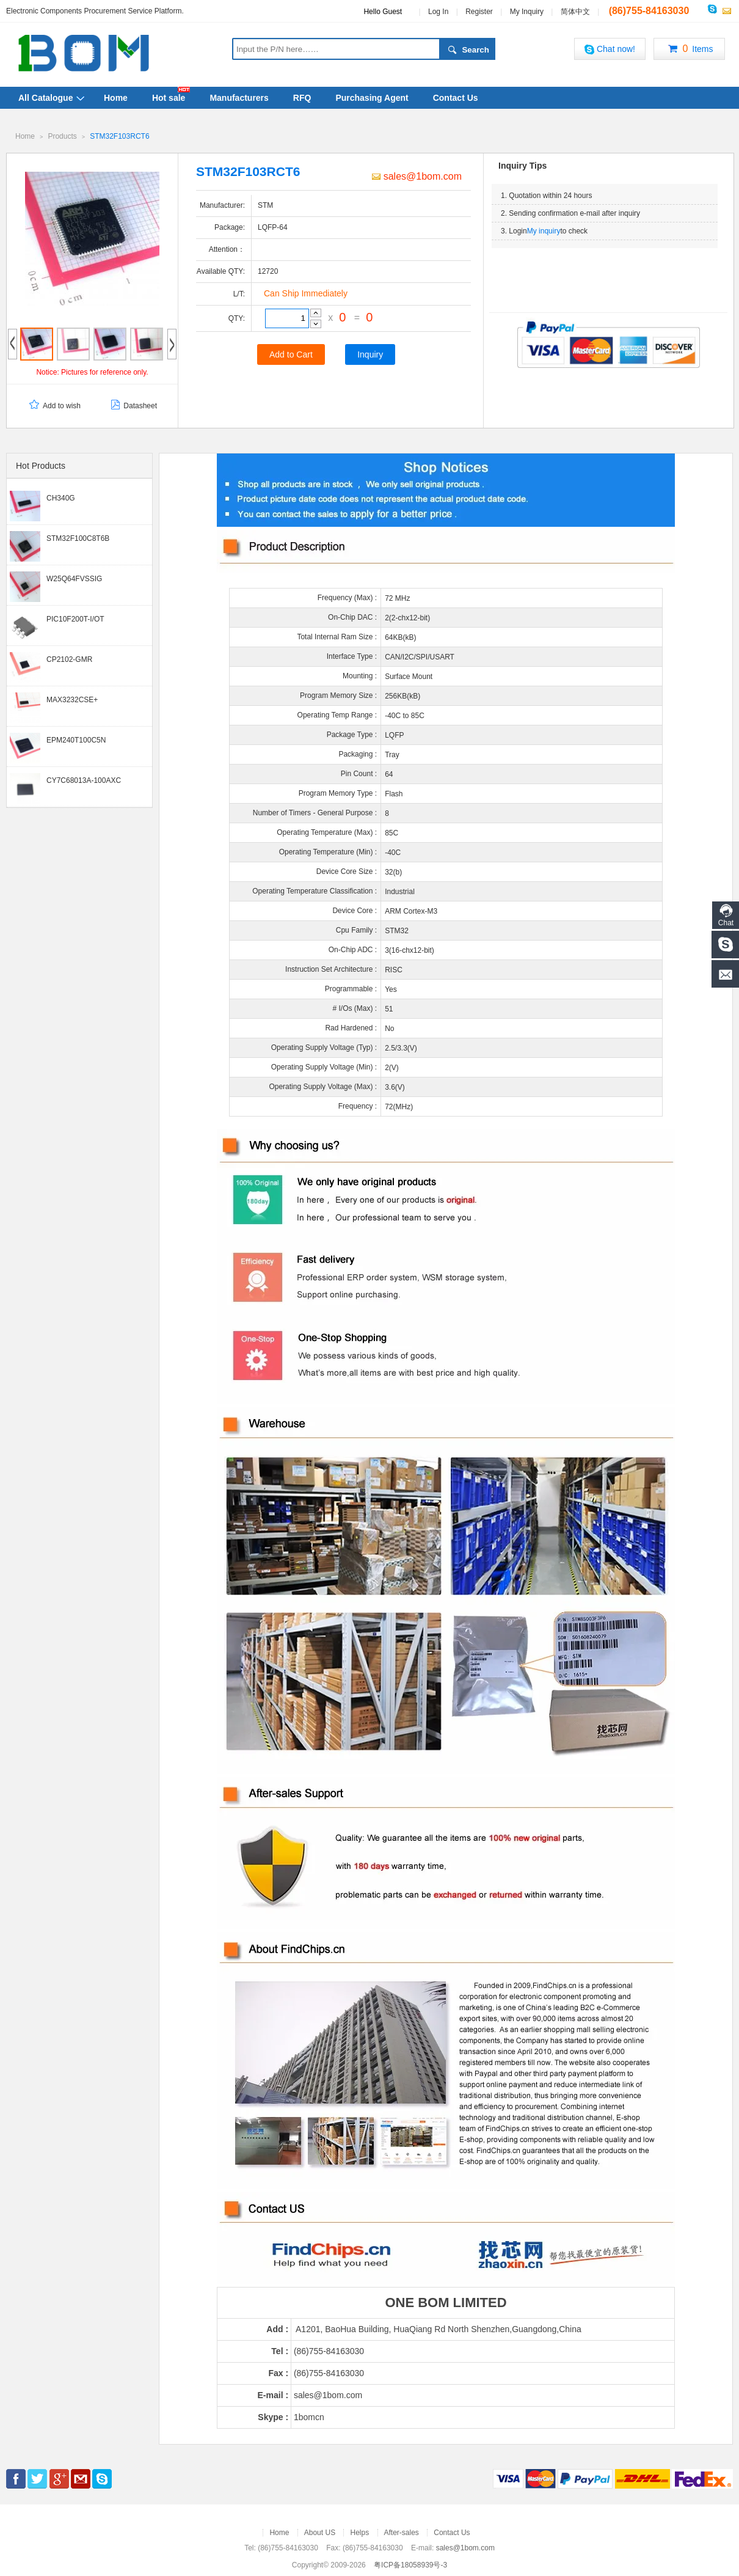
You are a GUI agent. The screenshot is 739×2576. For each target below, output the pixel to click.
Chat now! (609, 49)
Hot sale (168, 98)
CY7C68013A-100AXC (83, 780)
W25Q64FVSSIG (74, 578)
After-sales (401, 2532)
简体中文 (575, 11)
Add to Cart (291, 354)
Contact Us (455, 98)
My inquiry (544, 230)
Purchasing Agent (371, 98)
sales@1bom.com (417, 176)
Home (116, 98)
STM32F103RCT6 (119, 136)
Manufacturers (238, 98)
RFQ (302, 98)
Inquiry (370, 354)
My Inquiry (527, 11)
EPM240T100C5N (76, 739)
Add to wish (54, 405)
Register (479, 11)
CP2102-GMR (69, 659)
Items (689, 49)
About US (319, 2532)
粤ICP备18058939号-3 (410, 2564)
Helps (359, 2532)
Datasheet (132, 405)
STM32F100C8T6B (77, 538)
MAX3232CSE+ (72, 699)
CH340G (60, 497)
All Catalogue (45, 98)
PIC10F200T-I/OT (75, 618)
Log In (438, 11)
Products (62, 136)
